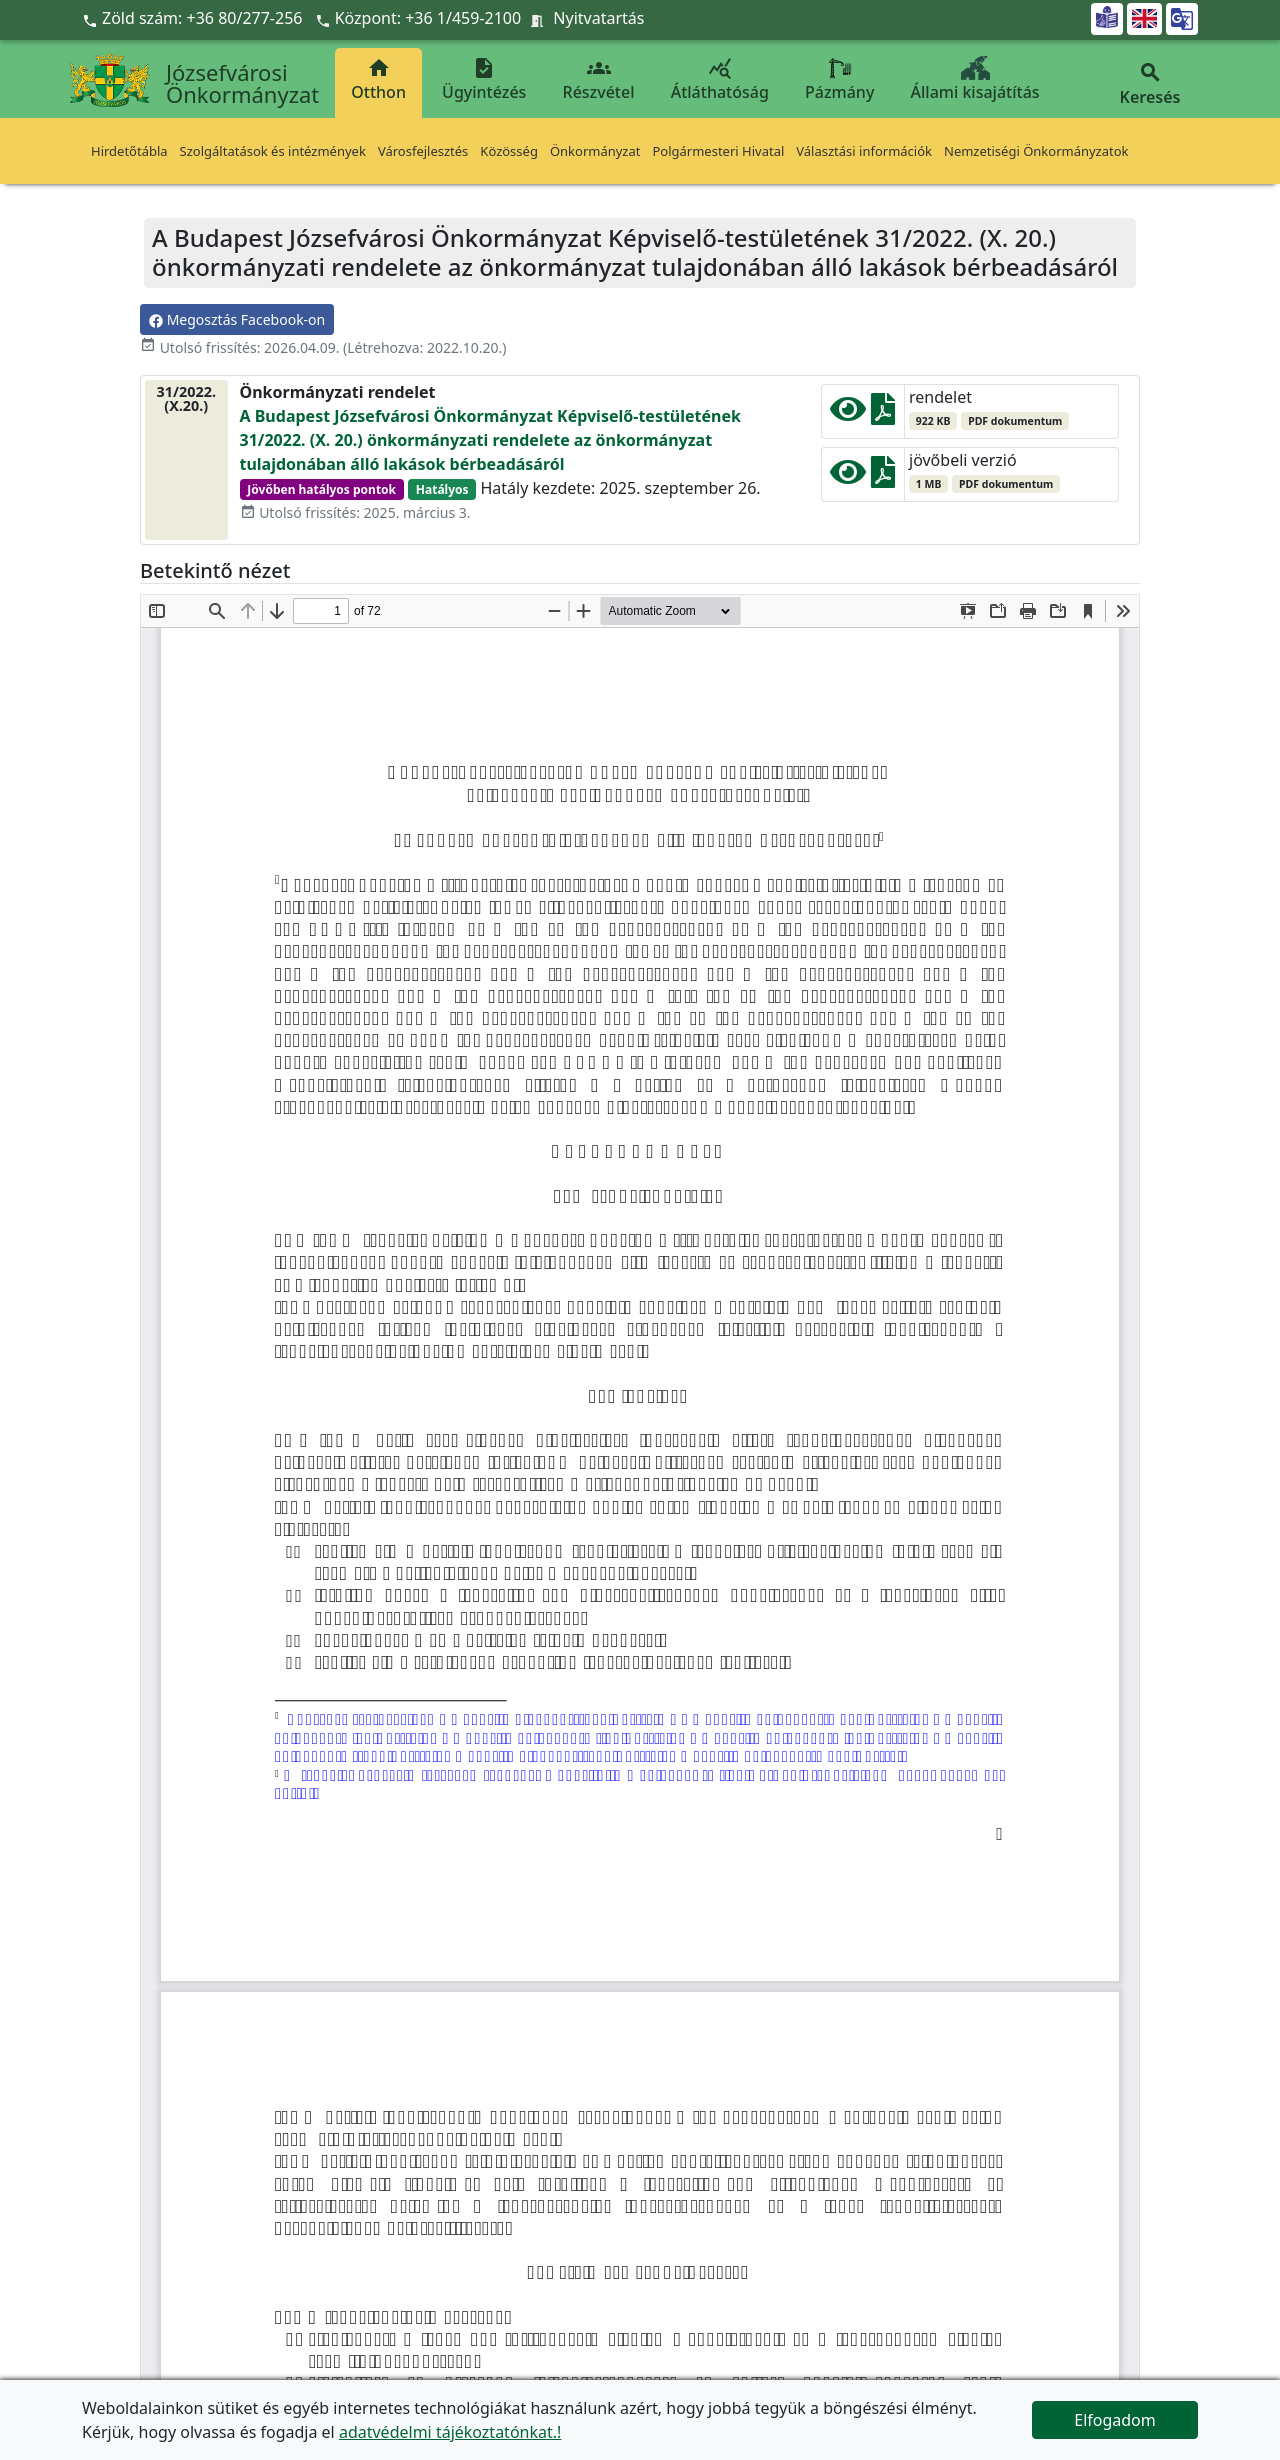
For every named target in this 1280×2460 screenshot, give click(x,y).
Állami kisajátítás (975, 79)
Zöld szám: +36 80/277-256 (194, 18)
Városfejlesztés (423, 151)
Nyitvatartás (598, 18)
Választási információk (864, 151)
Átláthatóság (720, 79)
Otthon (378, 79)
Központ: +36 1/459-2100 (428, 18)
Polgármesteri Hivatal (718, 151)
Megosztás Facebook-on (237, 319)
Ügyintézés (484, 79)
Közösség (509, 151)
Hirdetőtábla (129, 151)
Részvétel (599, 79)
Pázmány (839, 79)
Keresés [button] (1150, 84)
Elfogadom (1115, 2420)
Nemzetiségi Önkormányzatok (1036, 151)
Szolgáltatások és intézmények (273, 151)
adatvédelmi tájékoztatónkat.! (450, 2432)
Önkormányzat (595, 151)
